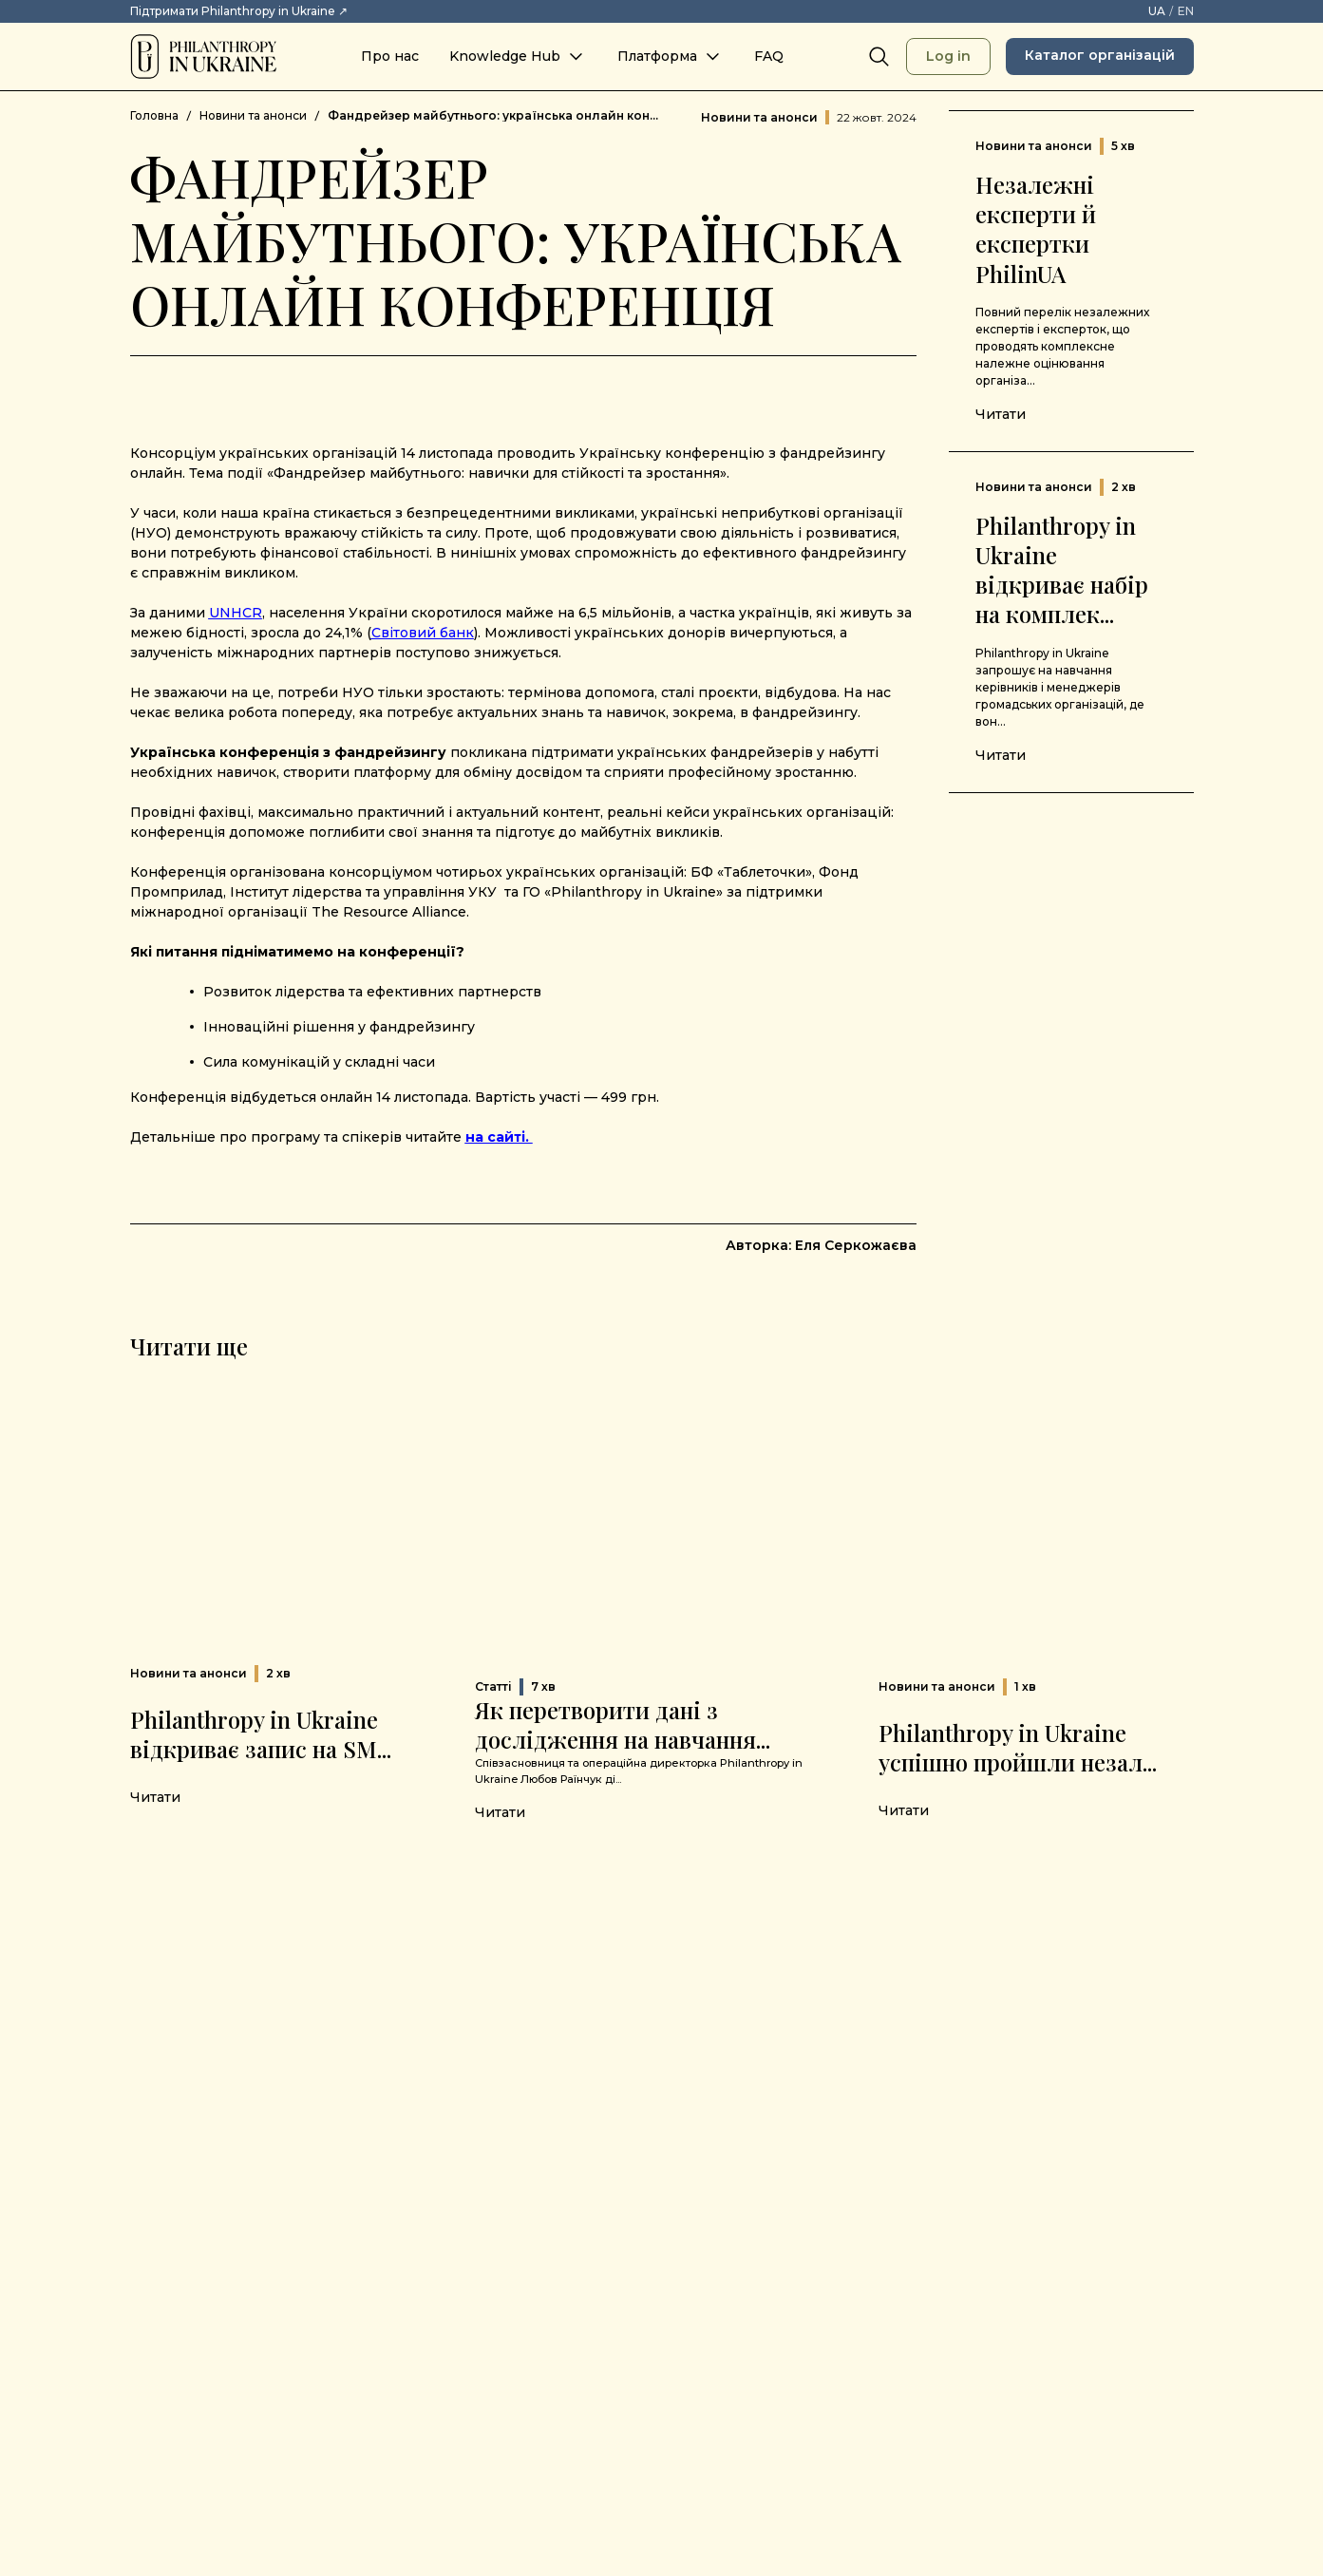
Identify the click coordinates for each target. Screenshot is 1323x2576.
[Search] (879, 56)
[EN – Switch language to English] (1186, 11)
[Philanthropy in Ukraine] (203, 56)
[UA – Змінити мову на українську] (1156, 11)
